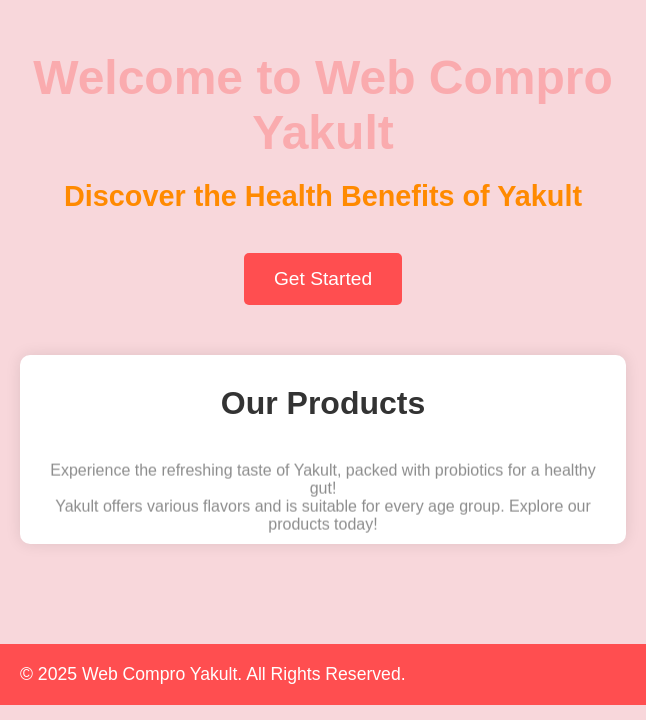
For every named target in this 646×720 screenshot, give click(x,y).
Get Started (323, 278)
